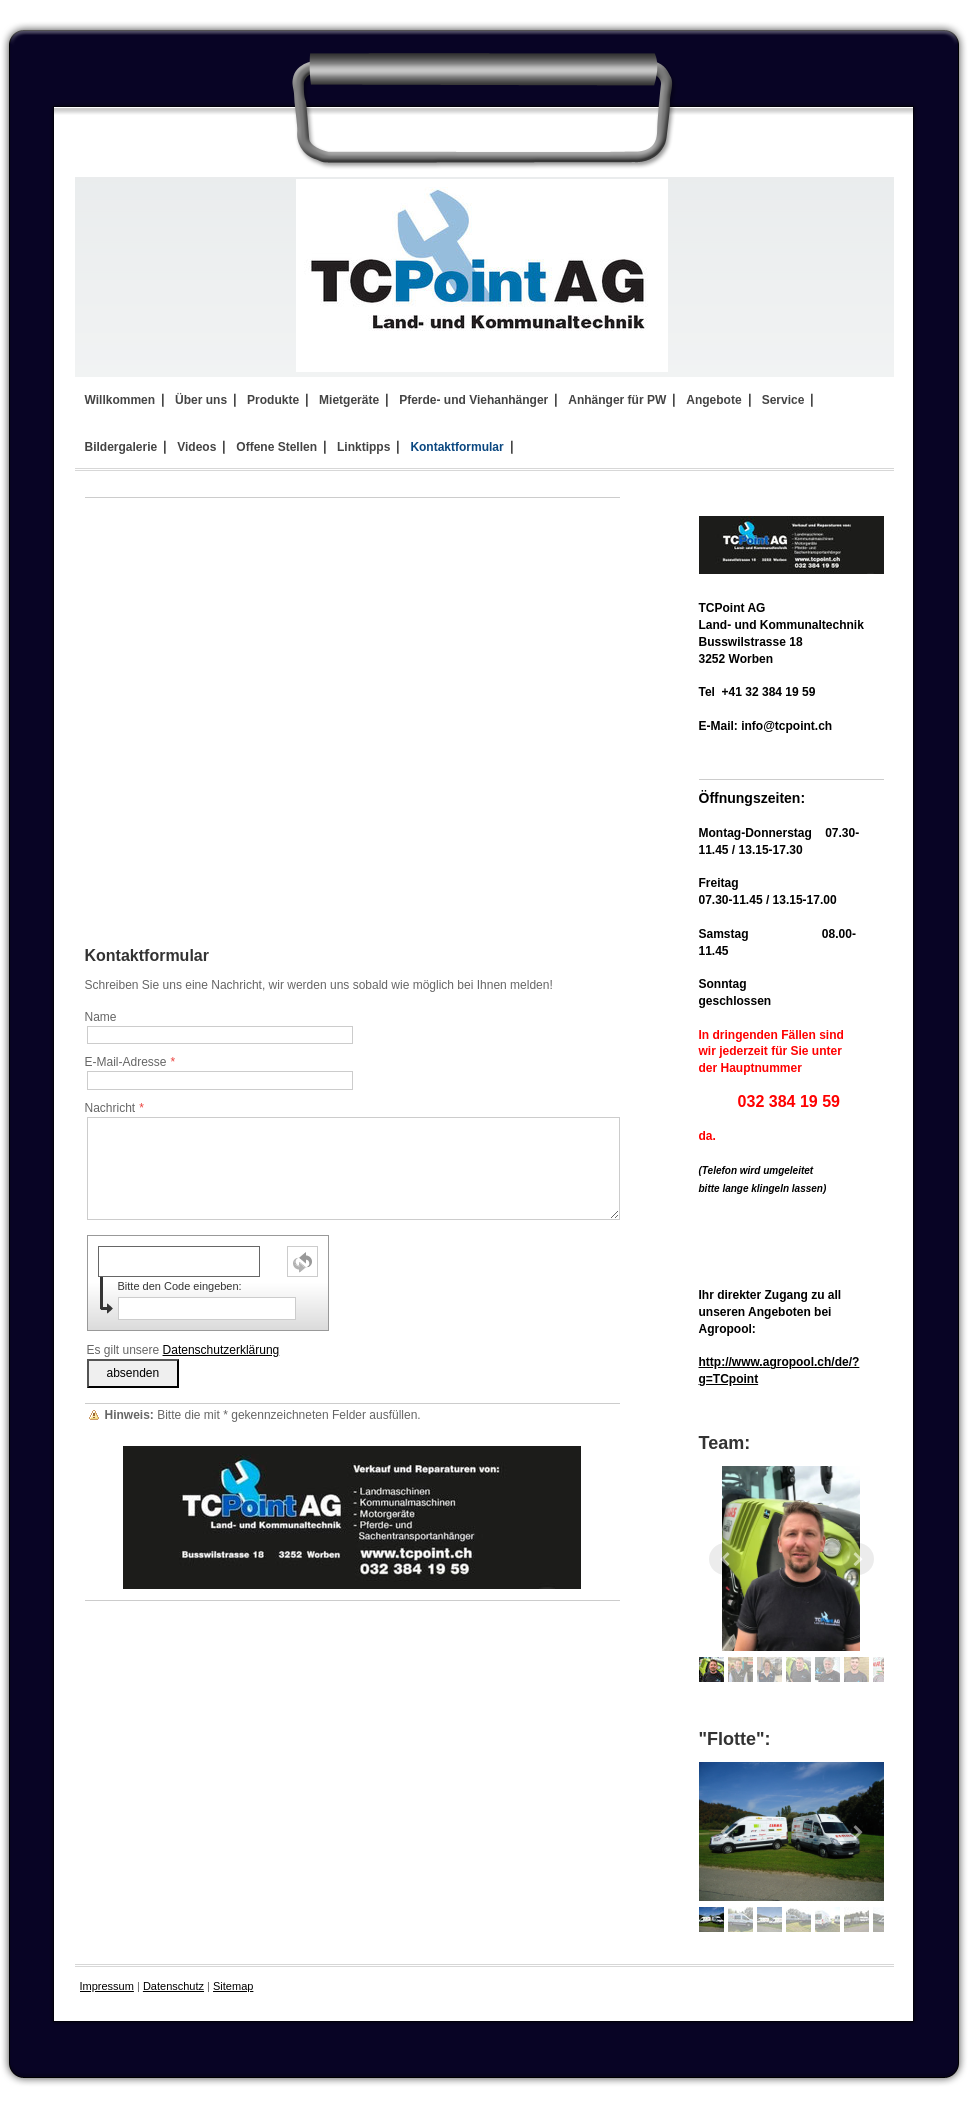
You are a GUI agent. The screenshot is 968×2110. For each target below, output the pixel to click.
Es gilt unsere (183, 1350)
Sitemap (233, 1986)
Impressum (107, 1986)
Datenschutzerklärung (221, 1350)
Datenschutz (173, 1986)
